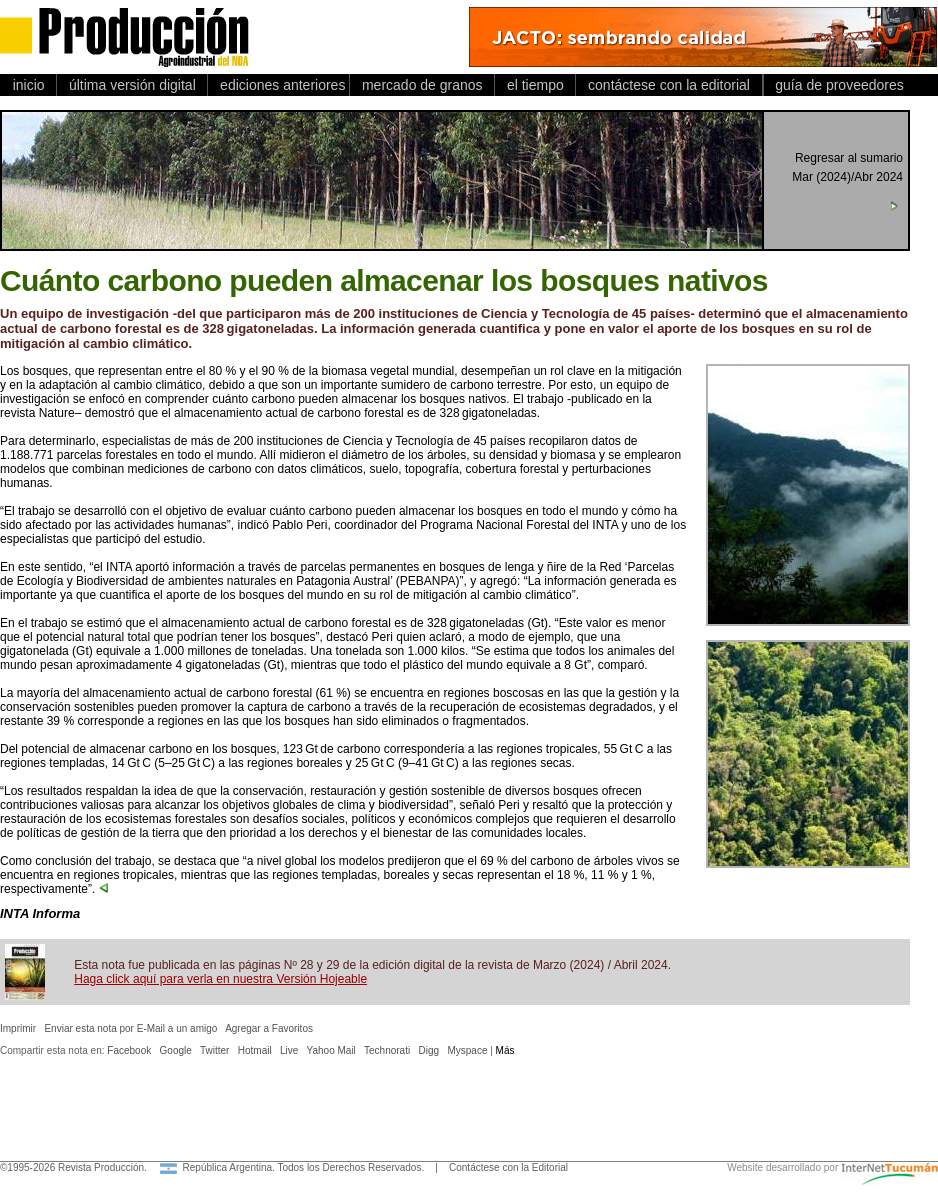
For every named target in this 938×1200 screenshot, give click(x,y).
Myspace (467, 1050)
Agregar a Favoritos (269, 1028)
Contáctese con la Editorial (508, 1167)
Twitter (214, 1050)
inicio (28, 85)
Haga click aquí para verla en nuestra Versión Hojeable (220, 979)
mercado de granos (422, 85)
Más (505, 1050)
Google (176, 1050)
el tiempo (535, 85)
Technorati (387, 1050)
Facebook (129, 1050)
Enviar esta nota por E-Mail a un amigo (130, 1028)
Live (289, 1050)
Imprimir (18, 1028)
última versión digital (132, 85)
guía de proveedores (836, 85)
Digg (429, 1050)
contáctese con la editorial (668, 85)
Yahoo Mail (331, 1050)
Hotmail (255, 1050)
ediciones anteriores (278, 85)
